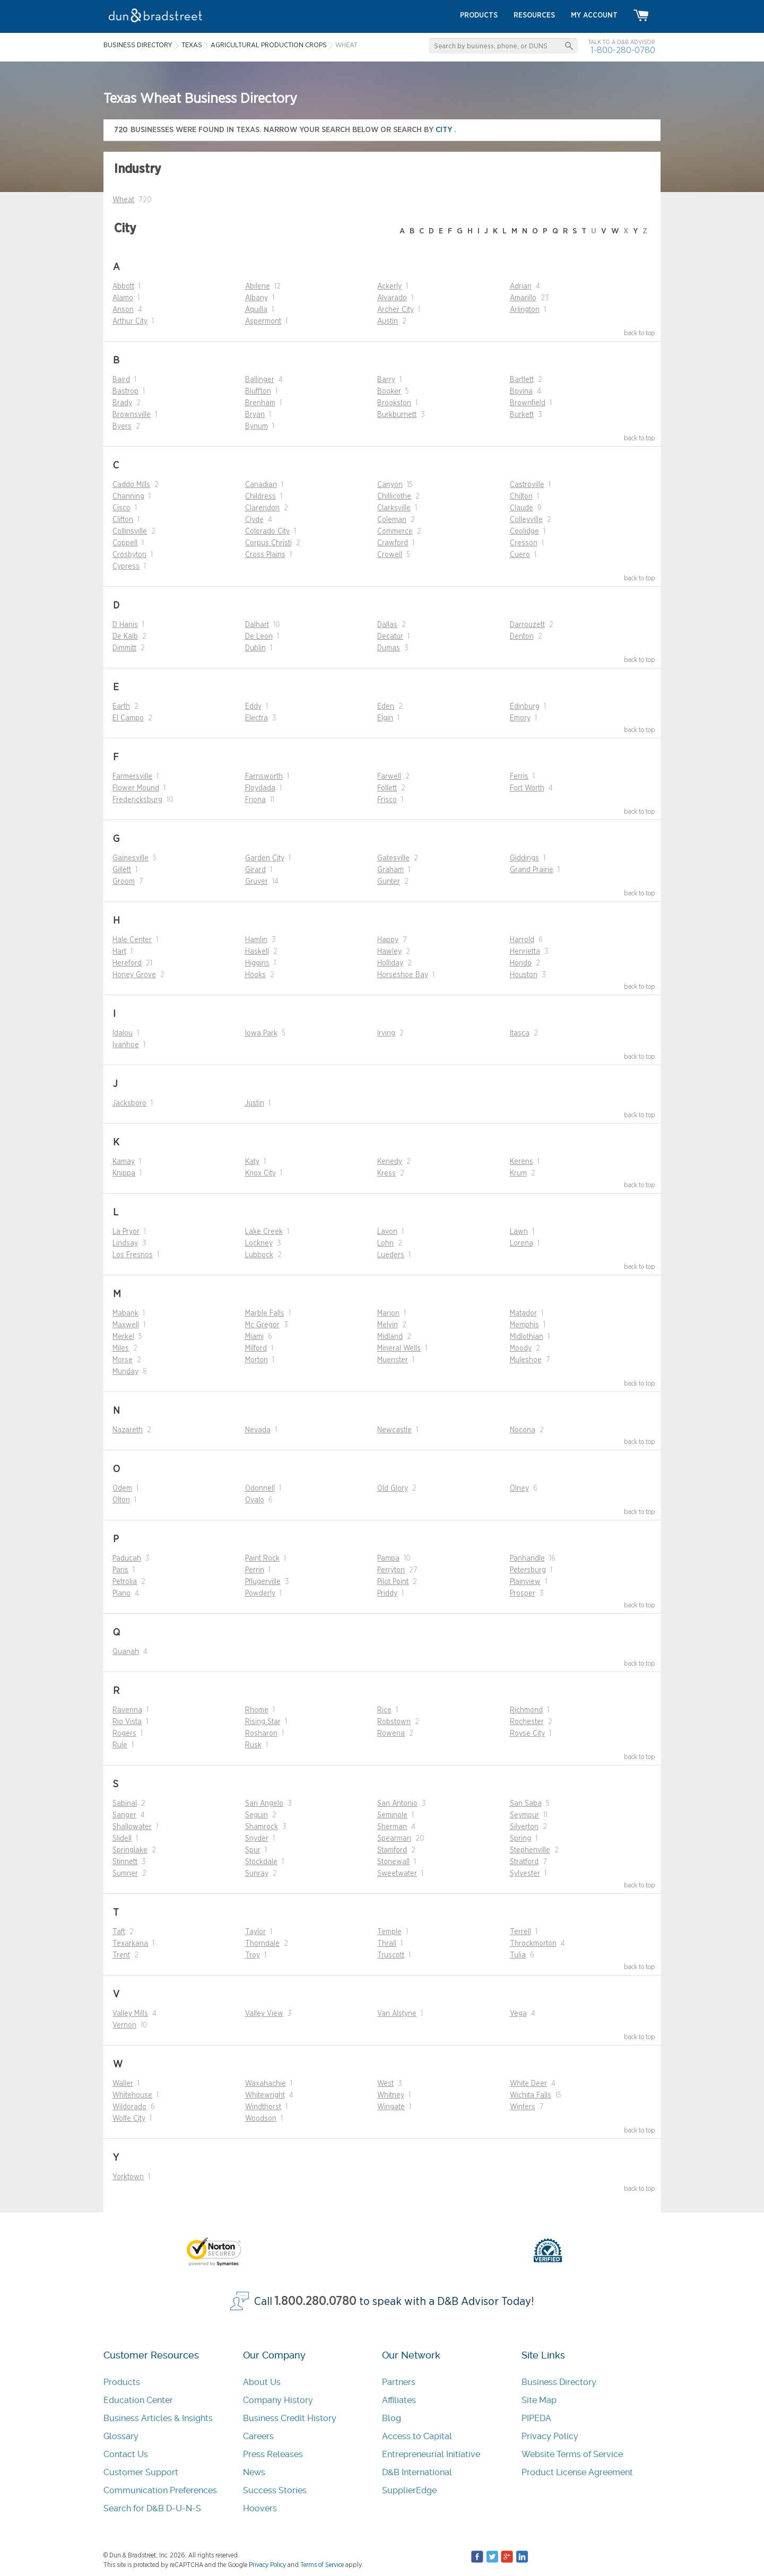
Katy (252, 1161)
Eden (385, 706)
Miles (120, 1348)
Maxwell (125, 1325)
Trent (121, 1955)
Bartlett (522, 380)
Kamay (123, 1161)
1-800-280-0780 (623, 50)
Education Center (138, 2400)
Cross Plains (265, 555)
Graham (390, 870)
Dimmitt (124, 648)
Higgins (257, 963)
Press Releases (273, 2454)
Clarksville (394, 508)
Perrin (254, 1570)
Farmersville (132, 776)
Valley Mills (130, 2013)
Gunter (388, 881)
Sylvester (525, 1873)
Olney (519, 1488)
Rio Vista (127, 1722)
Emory (520, 718)
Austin (387, 321)
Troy (252, 1955)
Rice (384, 1710)
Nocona (522, 1430)
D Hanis (125, 625)
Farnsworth (264, 776)
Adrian (521, 286)
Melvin (387, 1325)
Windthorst (263, 2107)
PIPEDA (536, 2418)
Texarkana (130, 1943)
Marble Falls (264, 1313)
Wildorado (129, 2107)
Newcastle (394, 1430)
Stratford (524, 1862)
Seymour (524, 1815)
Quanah (125, 1652)
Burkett (522, 415)
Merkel (123, 1337)
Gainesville (130, 858)
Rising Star (263, 1722)
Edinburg (525, 706)
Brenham (260, 403)
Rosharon (261, 1733)
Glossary (120, 2436)
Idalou (122, 1033)
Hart (119, 951)
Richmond (526, 1710)
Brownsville (131, 415)
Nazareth (127, 1430)
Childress (260, 496)
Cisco (121, 508)
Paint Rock (262, 1558)
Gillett (121, 870)
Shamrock (261, 1827)
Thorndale (262, 1943)
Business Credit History (289, 2418)
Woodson (260, 2118)
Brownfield (527, 403)
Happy (387, 940)
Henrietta (525, 951)
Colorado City (267, 531)
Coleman (391, 520)
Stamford (392, 1850)
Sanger (124, 1815)
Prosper (522, 1593)
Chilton (521, 496)
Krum (518, 1173)
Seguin (256, 1815)
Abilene (257, 286)
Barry (386, 380)
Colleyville (526, 520)
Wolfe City (128, 2118)
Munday (125, 1372)
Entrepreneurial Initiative (431, 2454)
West (385, 2083)
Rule (119, 1745)
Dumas (388, 648)
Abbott (123, 286)
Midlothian (526, 1337)
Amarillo (523, 298)
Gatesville (393, 858)
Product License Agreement (577, 2472)
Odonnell (260, 1488)
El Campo (128, 718)
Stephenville (530, 1850)
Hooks (255, 975)
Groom (123, 881)
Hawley (389, 951)
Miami (254, 1337)
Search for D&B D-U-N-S (152, 2508)
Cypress (126, 566)
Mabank (125, 1313)
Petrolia (124, 1582)
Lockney (259, 1243)
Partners (398, 2382)
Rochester (527, 1722)
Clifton (122, 520)
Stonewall (393, 1862)
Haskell (257, 951)
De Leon (259, 636)
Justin (254, 1103)
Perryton (391, 1570)
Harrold (522, 940)
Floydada (260, 788)
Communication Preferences (160, 2490)
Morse (122, 1360)
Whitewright (265, 2095)
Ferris (519, 776)
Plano (121, 1593)
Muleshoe (526, 1360)
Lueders (390, 1255)
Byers (122, 426)
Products (121, 2382)
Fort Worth (527, 788)
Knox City (260, 1173)
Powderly (260, 1593)
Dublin (255, 648)
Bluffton (258, 391)
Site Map (539, 2400)
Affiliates (399, 2400)
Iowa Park (261, 1033)
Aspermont (263, 321)
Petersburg (528, 1570)
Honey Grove (134, 975)
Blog (391, 2418)
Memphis (524, 1325)
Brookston (394, 403)
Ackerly (389, 286)
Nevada (258, 1430)
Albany (256, 298)
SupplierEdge (409, 2490)
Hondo (521, 963)
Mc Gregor (262, 1325)
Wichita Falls (530, 2095)
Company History (278, 2400)
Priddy (387, 1593)
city (445, 130)
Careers (258, 2436)
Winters (522, 2107)
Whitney (390, 2095)
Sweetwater (397, 1873)
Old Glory (392, 1488)
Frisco (387, 800)
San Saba (526, 1803)
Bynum (256, 426)
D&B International (417, 2472)
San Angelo (264, 1803)
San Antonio (397, 1803)
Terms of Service (322, 2565)
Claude (521, 508)
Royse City (527, 1733)
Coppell (124, 543)
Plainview (525, 1582)
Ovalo (254, 1500)
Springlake (129, 1850)
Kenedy (389, 1161)
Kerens (521, 1161)
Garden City (264, 858)
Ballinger (259, 380)
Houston (523, 975)
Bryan (255, 415)
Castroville (527, 485)
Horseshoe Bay (402, 975)
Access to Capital (417, 2436)
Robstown (394, 1722)
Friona (255, 800)
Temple (389, 1932)
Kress (386, 1173)
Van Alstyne (396, 2013)
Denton (522, 636)
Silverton (524, 1827)
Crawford (392, 543)
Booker (389, 391)
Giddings (524, 858)
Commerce (395, 531)
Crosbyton (129, 555)
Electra (256, 718)
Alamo (122, 298)
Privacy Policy (550, 2436)
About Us (262, 2382)
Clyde (254, 520)
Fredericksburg (137, 800)
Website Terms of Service (572, 2454)
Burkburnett (396, 415)
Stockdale (261, 1862)
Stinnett (124, 1862)
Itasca (519, 1033)
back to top (639, 333)
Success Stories (275, 2490)
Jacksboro (129, 1103)
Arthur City (129, 321)
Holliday (390, 963)
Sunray (256, 1873)
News (254, 2472)
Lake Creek (264, 1231)
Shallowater (132, 1827)
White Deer (528, 2083)
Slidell (122, 1838)
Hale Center (132, 940)
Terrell (520, 1932)
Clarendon (262, 508)
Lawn (519, 1231)
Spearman (394, 1838)
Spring (520, 1838)
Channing (128, 496)
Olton (121, 1500)
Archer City (395, 310)
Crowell (389, 555)
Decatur (390, 636)
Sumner (125, 1873)
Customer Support (140, 2472)
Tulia (518, 1955)
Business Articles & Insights (158, 2418)
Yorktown (128, 2177)
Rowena (391, 1733)
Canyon (390, 485)
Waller (122, 2083)
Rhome (256, 1710)
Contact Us (125, 2454)
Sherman (392, 1827)
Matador (523, 1313)
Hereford (127, 963)
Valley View (264, 2013)
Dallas (387, 625)
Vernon (124, 2025)
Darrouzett (527, 625)
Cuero (520, 555)
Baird (121, 380)
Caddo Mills (131, 485)
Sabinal (124, 1803)
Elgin (385, 718)
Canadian (261, 485)
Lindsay (125, 1243)
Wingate (391, 2107)
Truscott (390, 1955)
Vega (518, 2013)
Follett (387, 788)
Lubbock (259, 1255)
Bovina (521, 391)
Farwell (389, 776)
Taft (118, 1932)
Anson (123, 310)
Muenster (392, 1360)
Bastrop (125, 391)
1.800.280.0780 (316, 2301)
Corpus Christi (268, 543)
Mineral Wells (399, 1348)
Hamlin (256, 940)
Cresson (523, 543)
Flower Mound (135, 788)
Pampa (388, 1558)
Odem (122, 1488)
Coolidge (524, 531)
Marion (388, 1313)
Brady (122, 403)
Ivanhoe (125, 1045)
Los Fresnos (132, 1255)
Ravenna (127, 1710)
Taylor (255, 1932)
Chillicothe (394, 496)
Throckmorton (533, 1943)
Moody (521, 1348)
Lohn (385, 1243)
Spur (253, 1850)
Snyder (256, 1838)
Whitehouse (132, 2095)
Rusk (253, 1745)
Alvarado (392, 298)
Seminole (392, 1815)
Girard (255, 870)
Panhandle (527, 1558)
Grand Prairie (531, 870)
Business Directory (559, 2382)
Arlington (525, 310)
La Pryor (126, 1231)
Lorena (521, 1243)
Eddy (253, 706)
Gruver (256, 881)
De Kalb (125, 636)
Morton (256, 1360)
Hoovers (260, 2508)
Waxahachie (265, 2083)
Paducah (126, 1558)
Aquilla (256, 310)
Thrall (386, 1943)
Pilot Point (393, 1582)
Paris (120, 1570)
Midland (390, 1337)
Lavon (387, 1231)
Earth (121, 706)
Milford (256, 1348)
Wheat (123, 200)
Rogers (124, 1733)
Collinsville (129, 531)
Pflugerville (263, 1582)
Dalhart (257, 625)
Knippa (123, 1173)
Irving (386, 1033)
